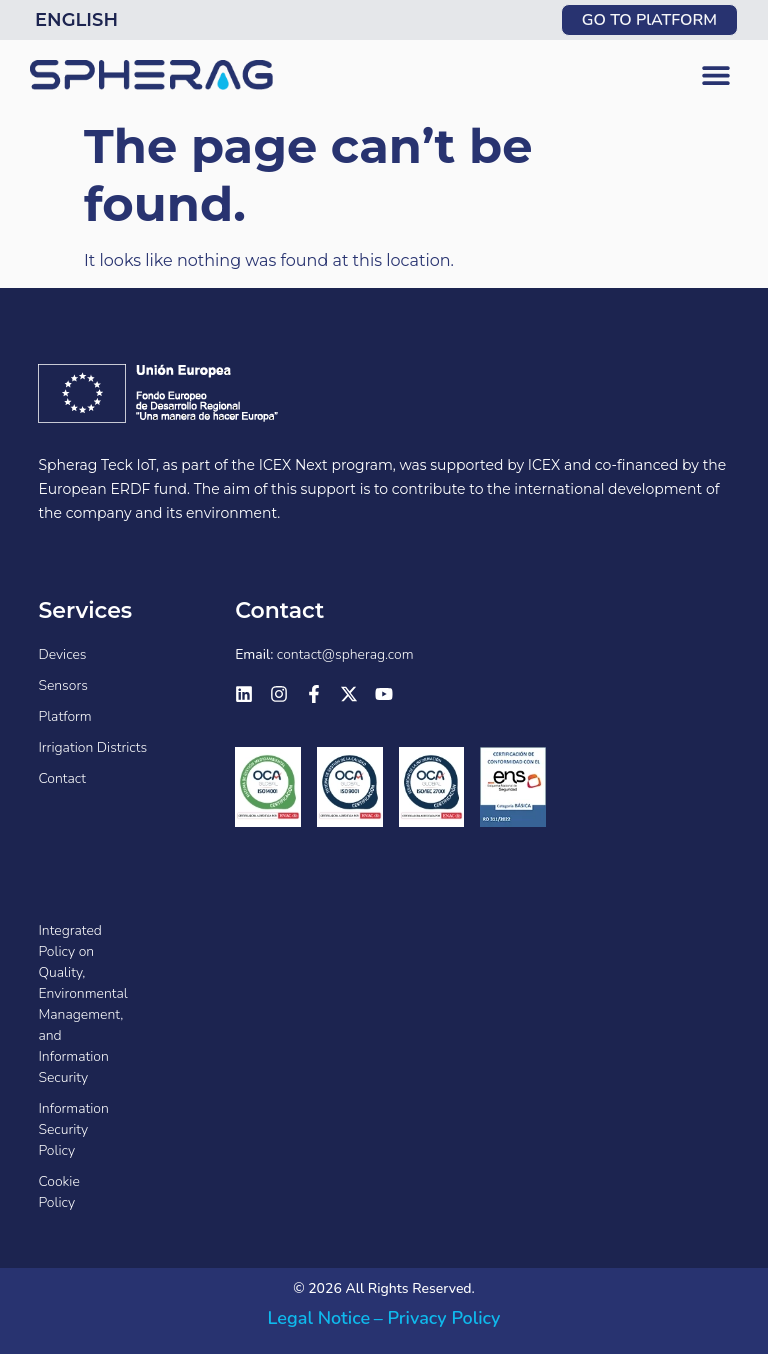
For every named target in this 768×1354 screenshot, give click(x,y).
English (76, 20)
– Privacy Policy (437, 1318)
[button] (715, 75)
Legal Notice (319, 1318)
